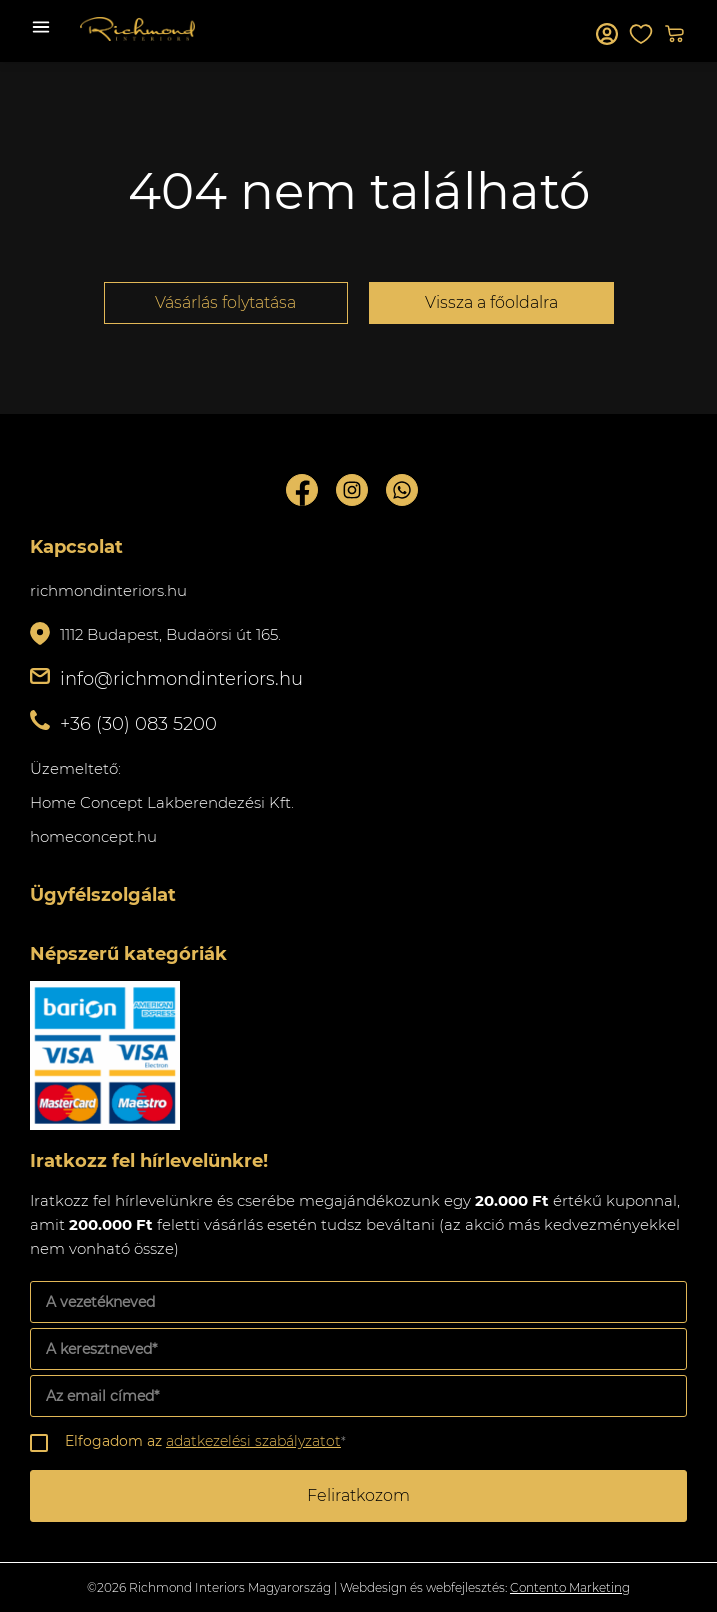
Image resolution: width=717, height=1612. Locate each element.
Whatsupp (402, 490)
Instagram (352, 490)
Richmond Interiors (137, 29)
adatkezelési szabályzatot (253, 1441)
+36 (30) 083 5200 (138, 724)
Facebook (302, 490)
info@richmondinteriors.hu (181, 679)
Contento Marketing (570, 1587)
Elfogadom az (205, 1441)
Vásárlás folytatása (225, 302)
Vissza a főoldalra (491, 302)
